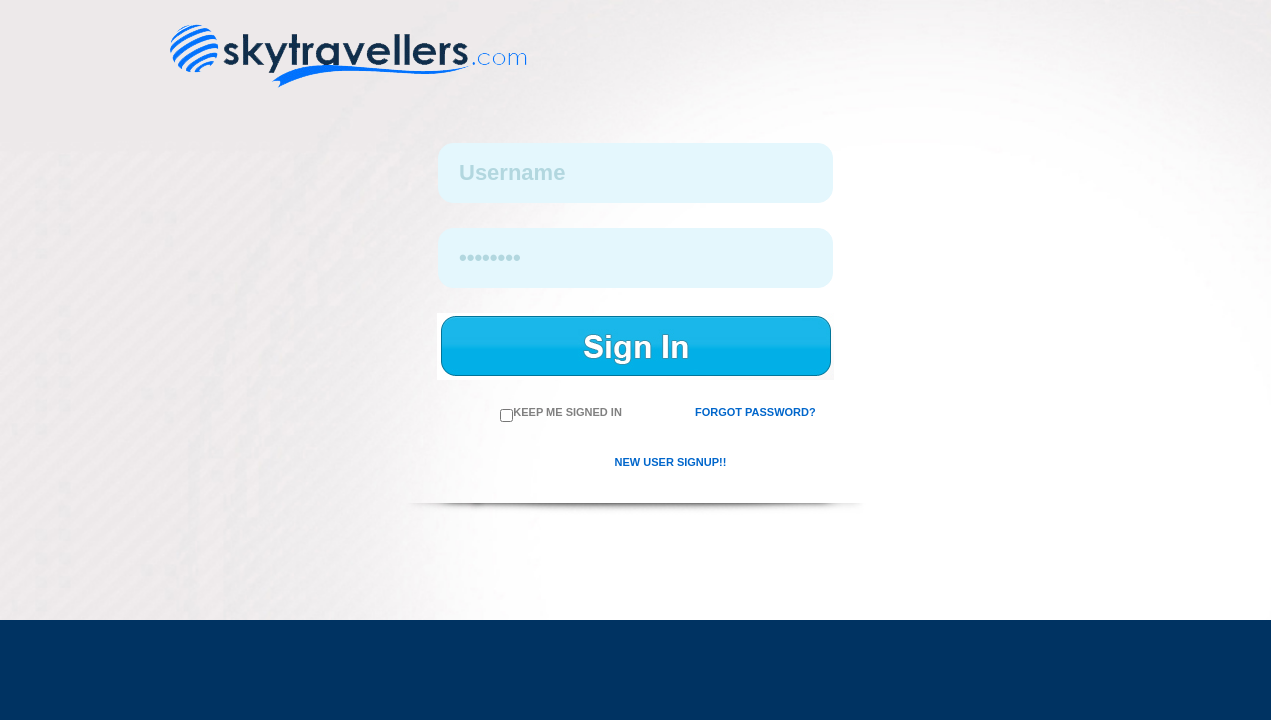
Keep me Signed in (561, 412)
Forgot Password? (755, 412)
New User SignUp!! (671, 462)
